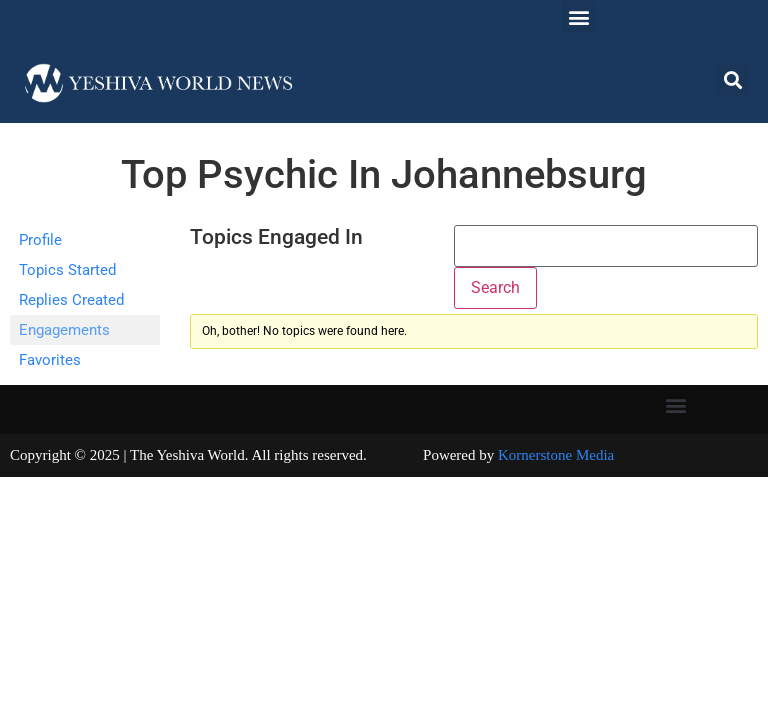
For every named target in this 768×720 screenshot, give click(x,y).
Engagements (64, 330)
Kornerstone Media (556, 455)
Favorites (50, 360)
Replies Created (71, 300)
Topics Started (67, 270)
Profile (40, 240)
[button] (578, 16)
